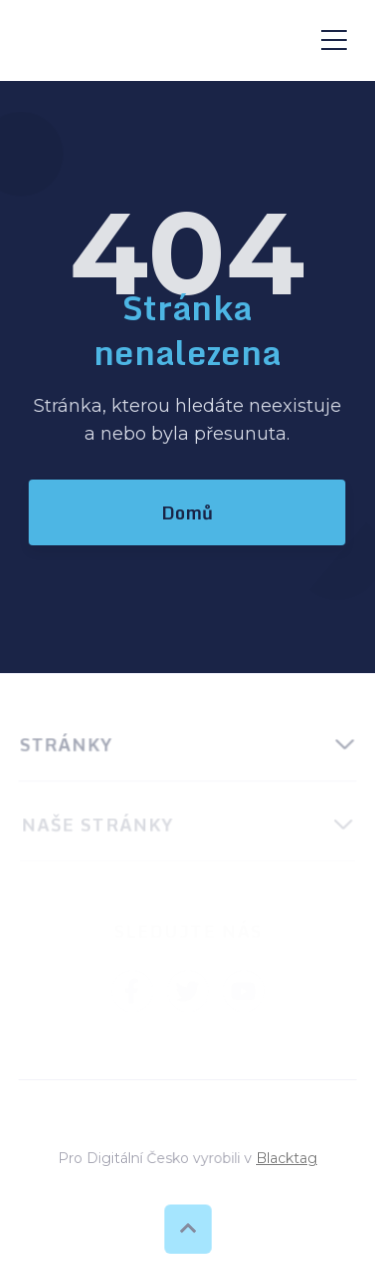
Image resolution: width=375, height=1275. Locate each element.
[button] (334, 40)
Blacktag (285, 1158)
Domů (187, 512)
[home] (160, 40)
